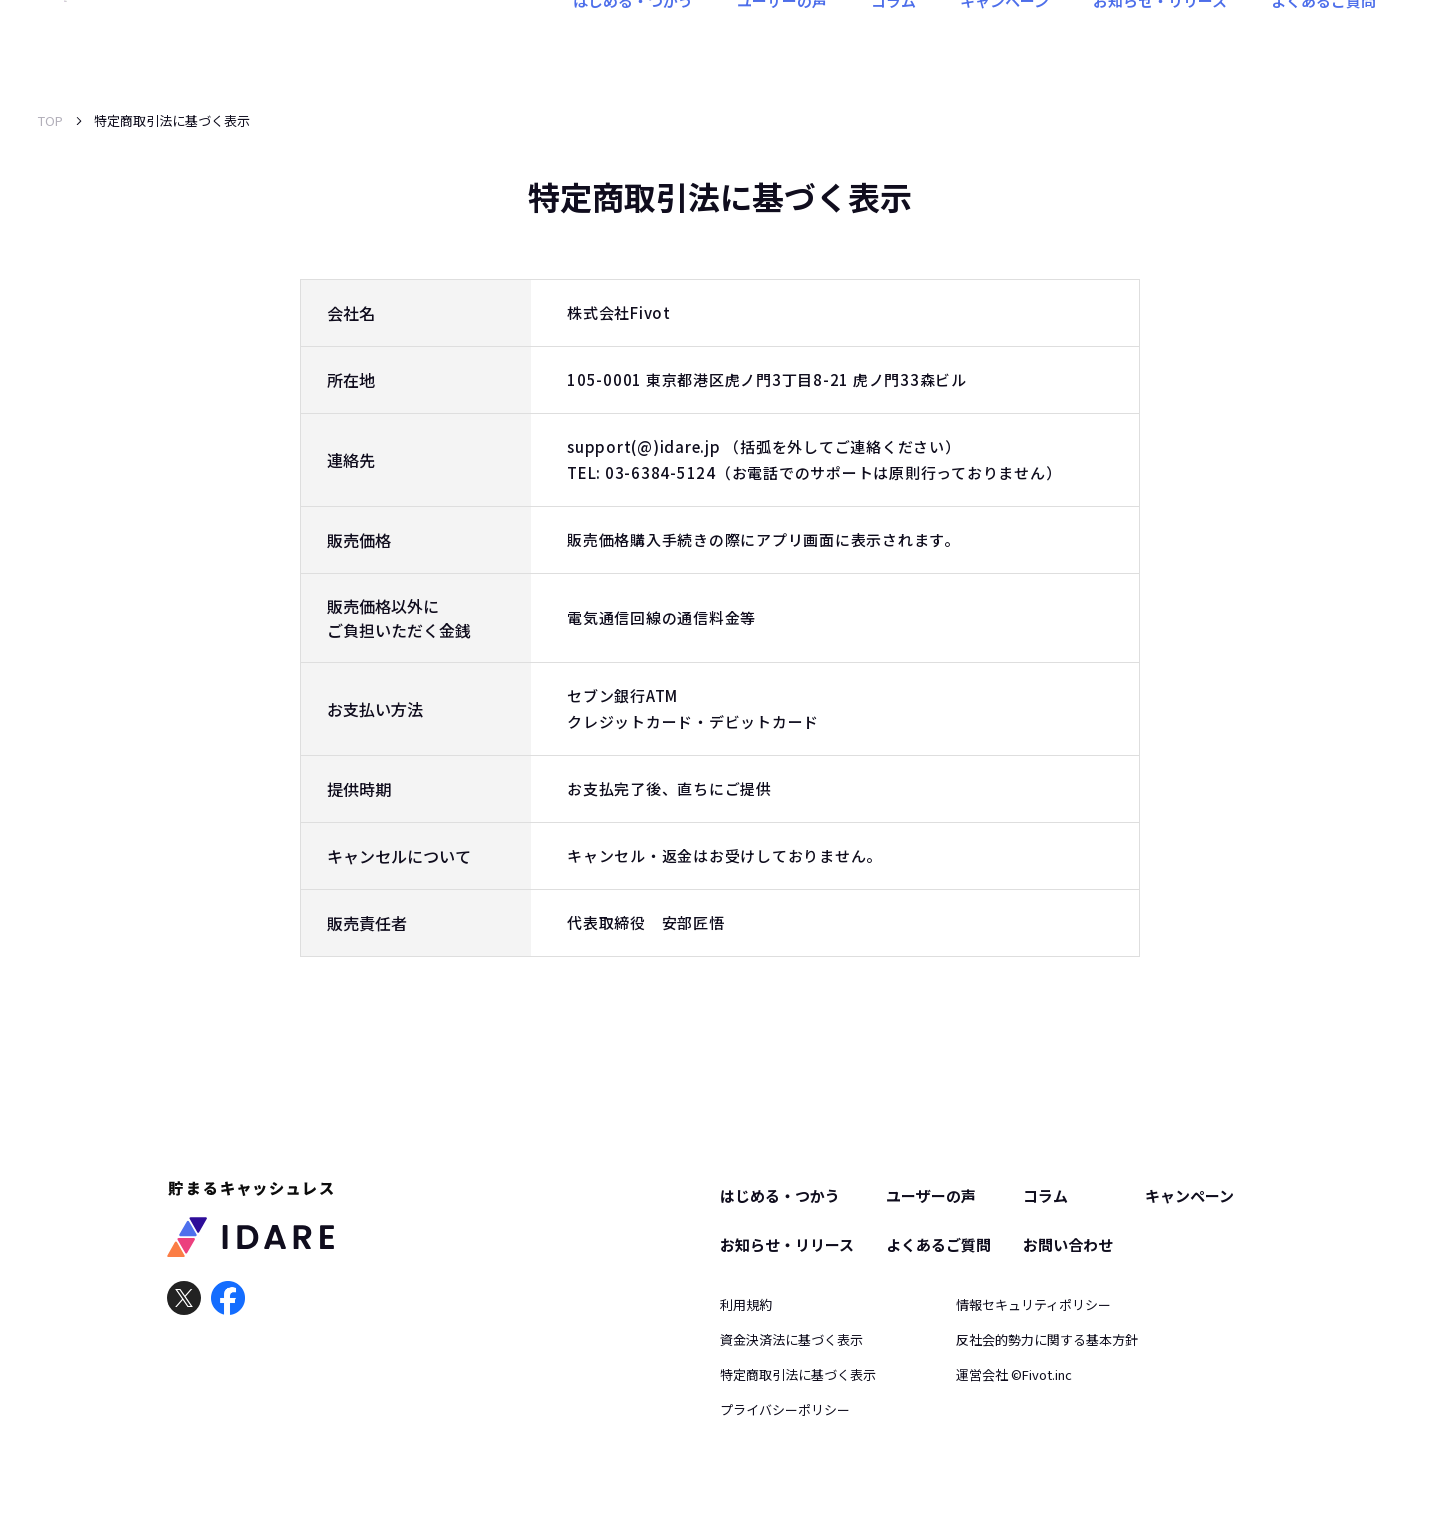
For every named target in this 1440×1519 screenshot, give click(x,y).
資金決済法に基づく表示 (791, 1339)
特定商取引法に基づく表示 (798, 1374)
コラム (893, 43)
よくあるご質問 (1323, 43)
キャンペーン (1004, 43)
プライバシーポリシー (785, 1409)
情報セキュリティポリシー (1033, 1304)
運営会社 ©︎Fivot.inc (1014, 1374)
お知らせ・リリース (1160, 43)
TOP (50, 120)
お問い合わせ (1068, 1244)
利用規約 (746, 1304)
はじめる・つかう (633, 43)
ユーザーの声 (782, 43)
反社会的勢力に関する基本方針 (1047, 1339)
